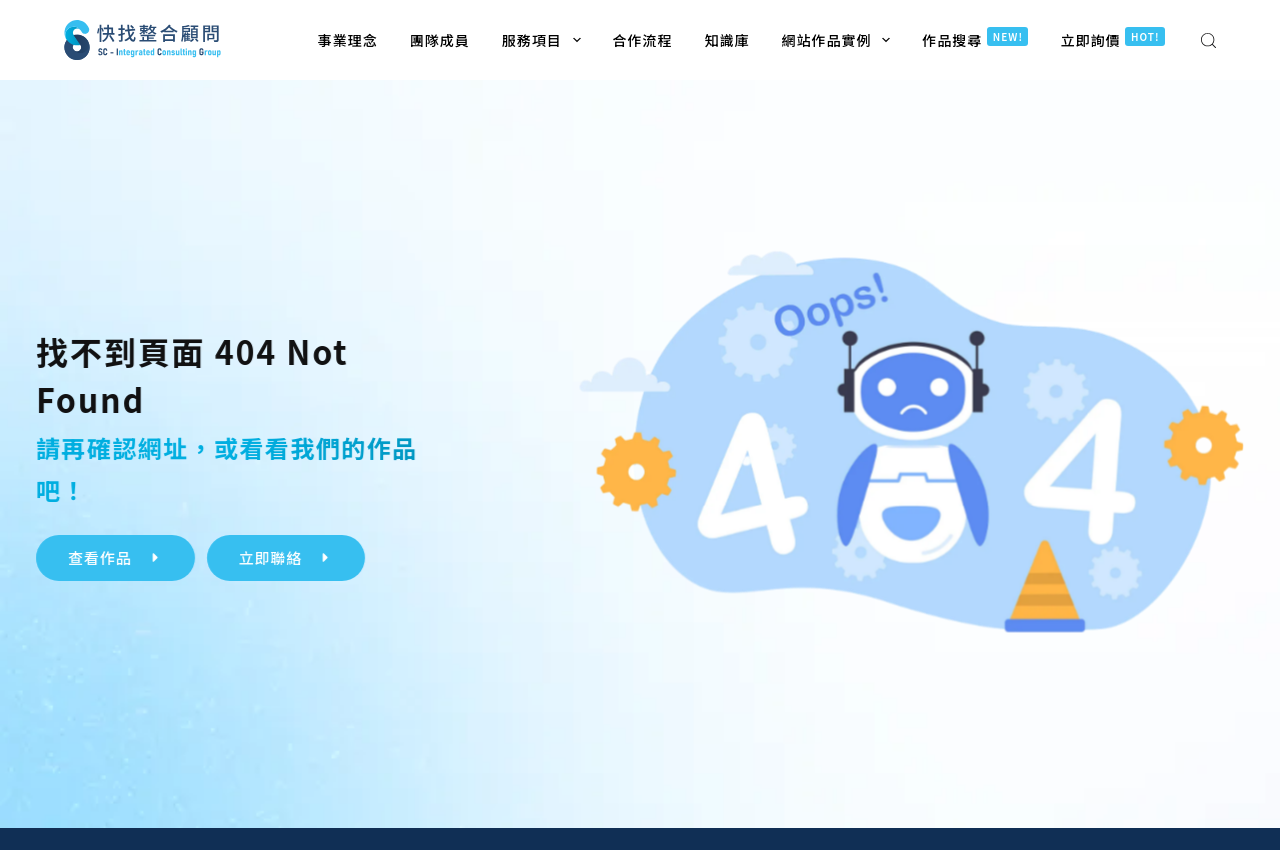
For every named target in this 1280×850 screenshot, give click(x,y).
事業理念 (348, 40)
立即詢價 (1112, 38)
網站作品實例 (840, 40)
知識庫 (727, 40)
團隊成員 (440, 40)
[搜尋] (1208, 40)
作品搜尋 (975, 38)
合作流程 (643, 40)
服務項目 (545, 40)
